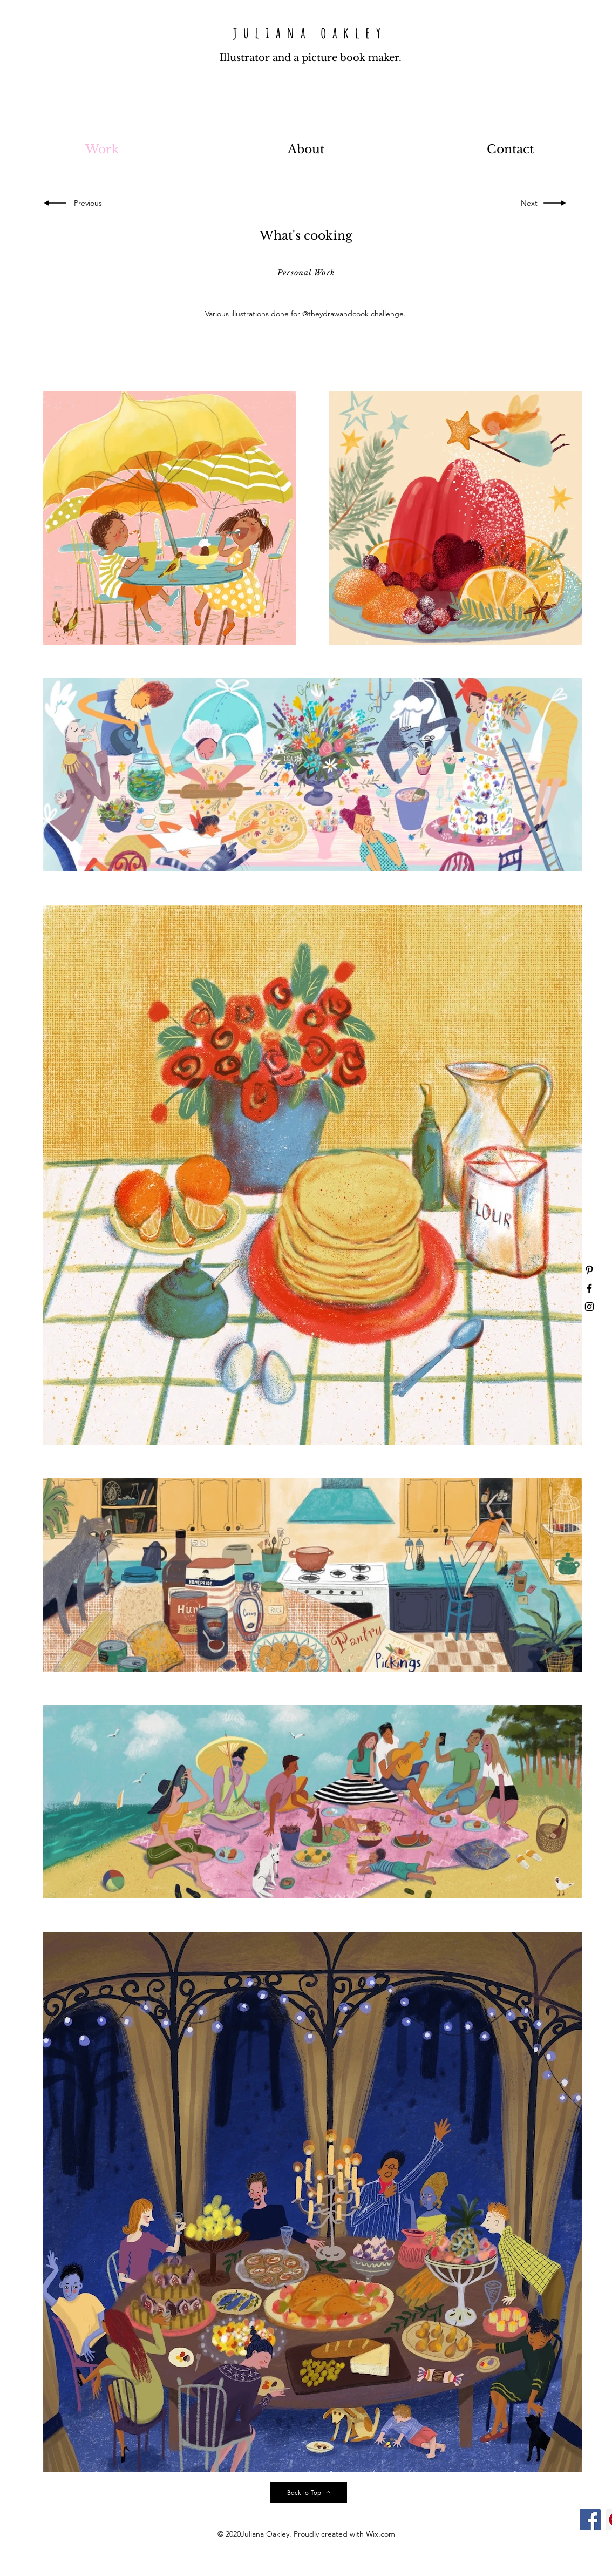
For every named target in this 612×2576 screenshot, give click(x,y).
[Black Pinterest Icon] (589, 1270)
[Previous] (90, 203)
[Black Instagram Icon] (589, 1307)
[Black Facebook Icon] (589, 1288)
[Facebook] (590, 2519)
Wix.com (380, 2534)
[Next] (527, 203)
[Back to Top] (308, 2492)
